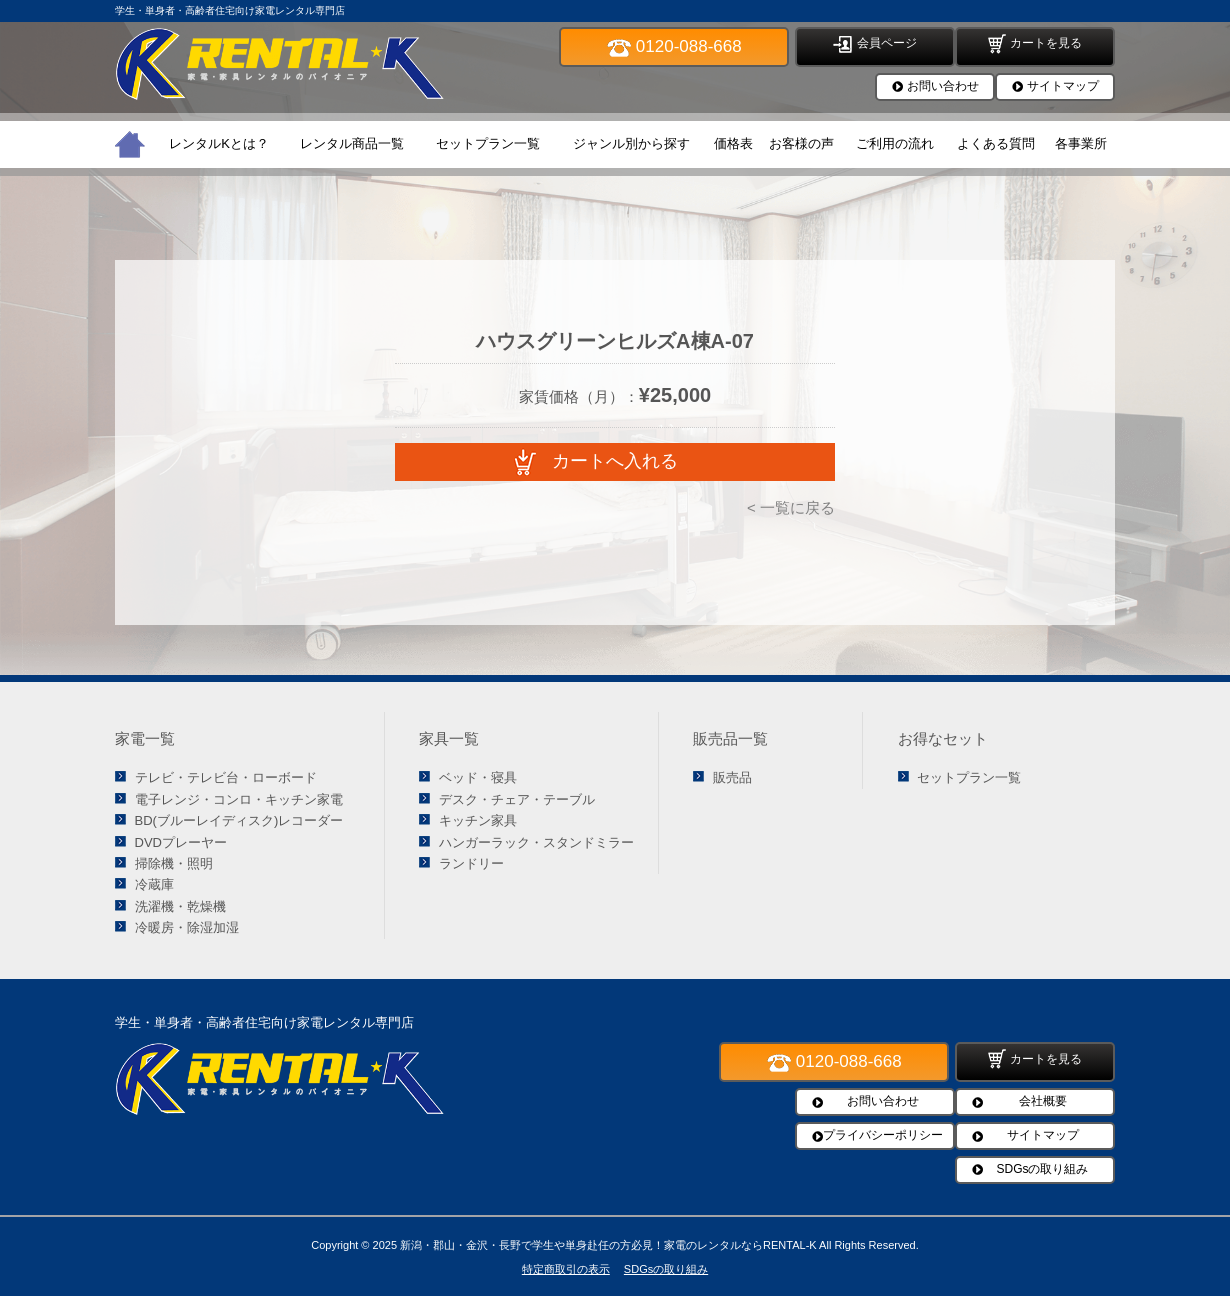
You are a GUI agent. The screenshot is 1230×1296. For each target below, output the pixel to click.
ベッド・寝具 (478, 777)
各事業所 (1081, 143)
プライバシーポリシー (883, 1135)
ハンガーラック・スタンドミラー (536, 842)
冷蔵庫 (154, 884)
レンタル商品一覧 (352, 143)
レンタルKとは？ (219, 143)
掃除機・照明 (174, 863)
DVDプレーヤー (181, 842)
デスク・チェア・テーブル (517, 799)
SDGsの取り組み (1042, 1169)
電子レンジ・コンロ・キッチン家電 (239, 799)
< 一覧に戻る (791, 507)
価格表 (733, 143)
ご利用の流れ (895, 143)
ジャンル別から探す (631, 143)
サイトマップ (1063, 86)
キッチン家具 (478, 820)
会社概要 (1043, 1101)
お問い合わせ (943, 86)
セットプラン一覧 (488, 143)
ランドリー (471, 863)
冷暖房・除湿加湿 (187, 927)
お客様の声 (801, 143)
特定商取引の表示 (566, 1269)
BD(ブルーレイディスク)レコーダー (239, 820)
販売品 (732, 777)
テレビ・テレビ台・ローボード (226, 777)
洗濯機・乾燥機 (180, 906)
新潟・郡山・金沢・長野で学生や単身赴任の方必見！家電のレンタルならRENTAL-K (608, 1245)
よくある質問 (996, 143)
